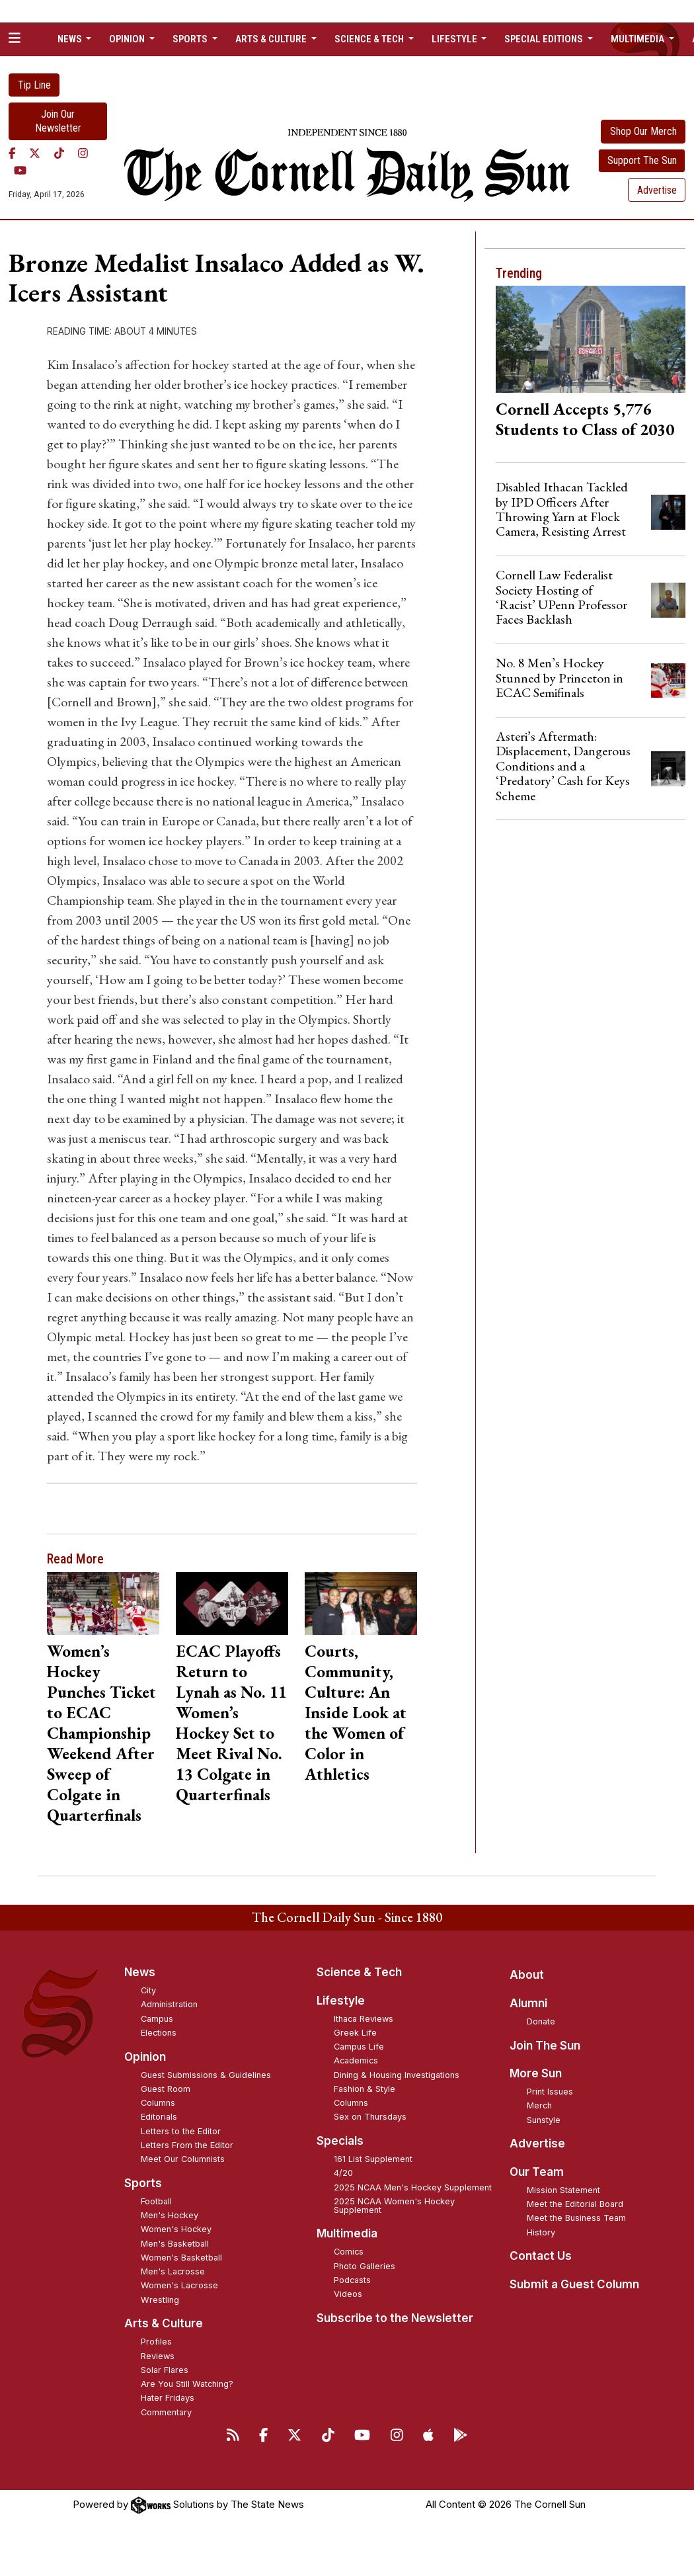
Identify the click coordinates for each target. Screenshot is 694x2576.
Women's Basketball (181, 2258)
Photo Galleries (364, 2266)
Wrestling (160, 2300)
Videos (348, 2294)
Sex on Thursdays (370, 2117)
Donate (541, 2021)
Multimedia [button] (638, 39)
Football (156, 2201)
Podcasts (352, 2280)
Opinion (145, 2056)
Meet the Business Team (576, 2218)
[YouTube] (20, 170)
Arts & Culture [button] (272, 39)
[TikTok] (59, 153)
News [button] (71, 39)
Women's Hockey (176, 2229)
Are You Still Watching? (187, 2384)
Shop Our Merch (643, 131)
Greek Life (355, 2033)
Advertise (657, 190)
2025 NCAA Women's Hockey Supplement (394, 2205)
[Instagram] (83, 153)
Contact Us (541, 2256)
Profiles (156, 2342)
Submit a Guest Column (574, 2284)
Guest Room (165, 2089)
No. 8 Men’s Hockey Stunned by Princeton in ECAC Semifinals (559, 677)
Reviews (157, 2356)
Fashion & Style (364, 2089)
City (148, 1990)
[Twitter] (34, 153)
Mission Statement (563, 2190)
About (527, 1974)
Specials (340, 2140)
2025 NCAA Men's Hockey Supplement (413, 2187)
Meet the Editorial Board (575, 2204)
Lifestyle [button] (455, 39)
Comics (349, 2252)
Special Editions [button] (544, 39)
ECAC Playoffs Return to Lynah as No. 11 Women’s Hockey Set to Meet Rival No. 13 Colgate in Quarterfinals (231, 1722)
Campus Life (359, 2047)
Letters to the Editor (181, 2131)
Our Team (537, 2172)
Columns (158, 2103)
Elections (158, 2033)
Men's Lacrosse (173, 2271)
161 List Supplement (373, 2159)
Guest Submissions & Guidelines (206, 2075)
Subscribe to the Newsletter (395, 2318)
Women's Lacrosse (179, 2285)
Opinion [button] (128, 39)
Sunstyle (543, 2120)
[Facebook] (12, 153)
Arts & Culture (163, 2323)
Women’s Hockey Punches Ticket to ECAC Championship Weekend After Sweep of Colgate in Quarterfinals (101, 1732)
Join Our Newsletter (58, 121)
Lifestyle (341, 2000)
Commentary (166, 2412)
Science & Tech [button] (370, 39)
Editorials (159, 2117)
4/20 (343, 2173)
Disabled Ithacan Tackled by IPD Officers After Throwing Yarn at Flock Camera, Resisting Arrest (562, 509)
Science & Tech (359, 1972)
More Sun (536, 2073)
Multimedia (347, 2233)
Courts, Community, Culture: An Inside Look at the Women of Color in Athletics (355, 1712)
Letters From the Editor (187, 2145)
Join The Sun (545, 2045)
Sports (143, 2183)
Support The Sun (642, 160)
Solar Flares (164, 2370)
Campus (157, 2019)
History (541, 2232)
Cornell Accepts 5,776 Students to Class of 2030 (585, 419)
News (139, 1972)
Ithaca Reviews (363, 2019)
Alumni (528, 2003)
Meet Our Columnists (183, 2159)
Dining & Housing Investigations (396, 2075)
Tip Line (34, 85)
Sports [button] (191, 39)
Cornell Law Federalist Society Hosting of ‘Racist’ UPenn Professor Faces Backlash (561, 597)
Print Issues (550, 2092)
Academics (356, 2060)
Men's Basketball (175, 2244)
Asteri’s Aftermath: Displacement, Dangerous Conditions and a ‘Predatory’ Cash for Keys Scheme (563, 765)
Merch (539, 2105)
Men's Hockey (169, 2215)
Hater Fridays (167, 2398)
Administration (169, 2004)
